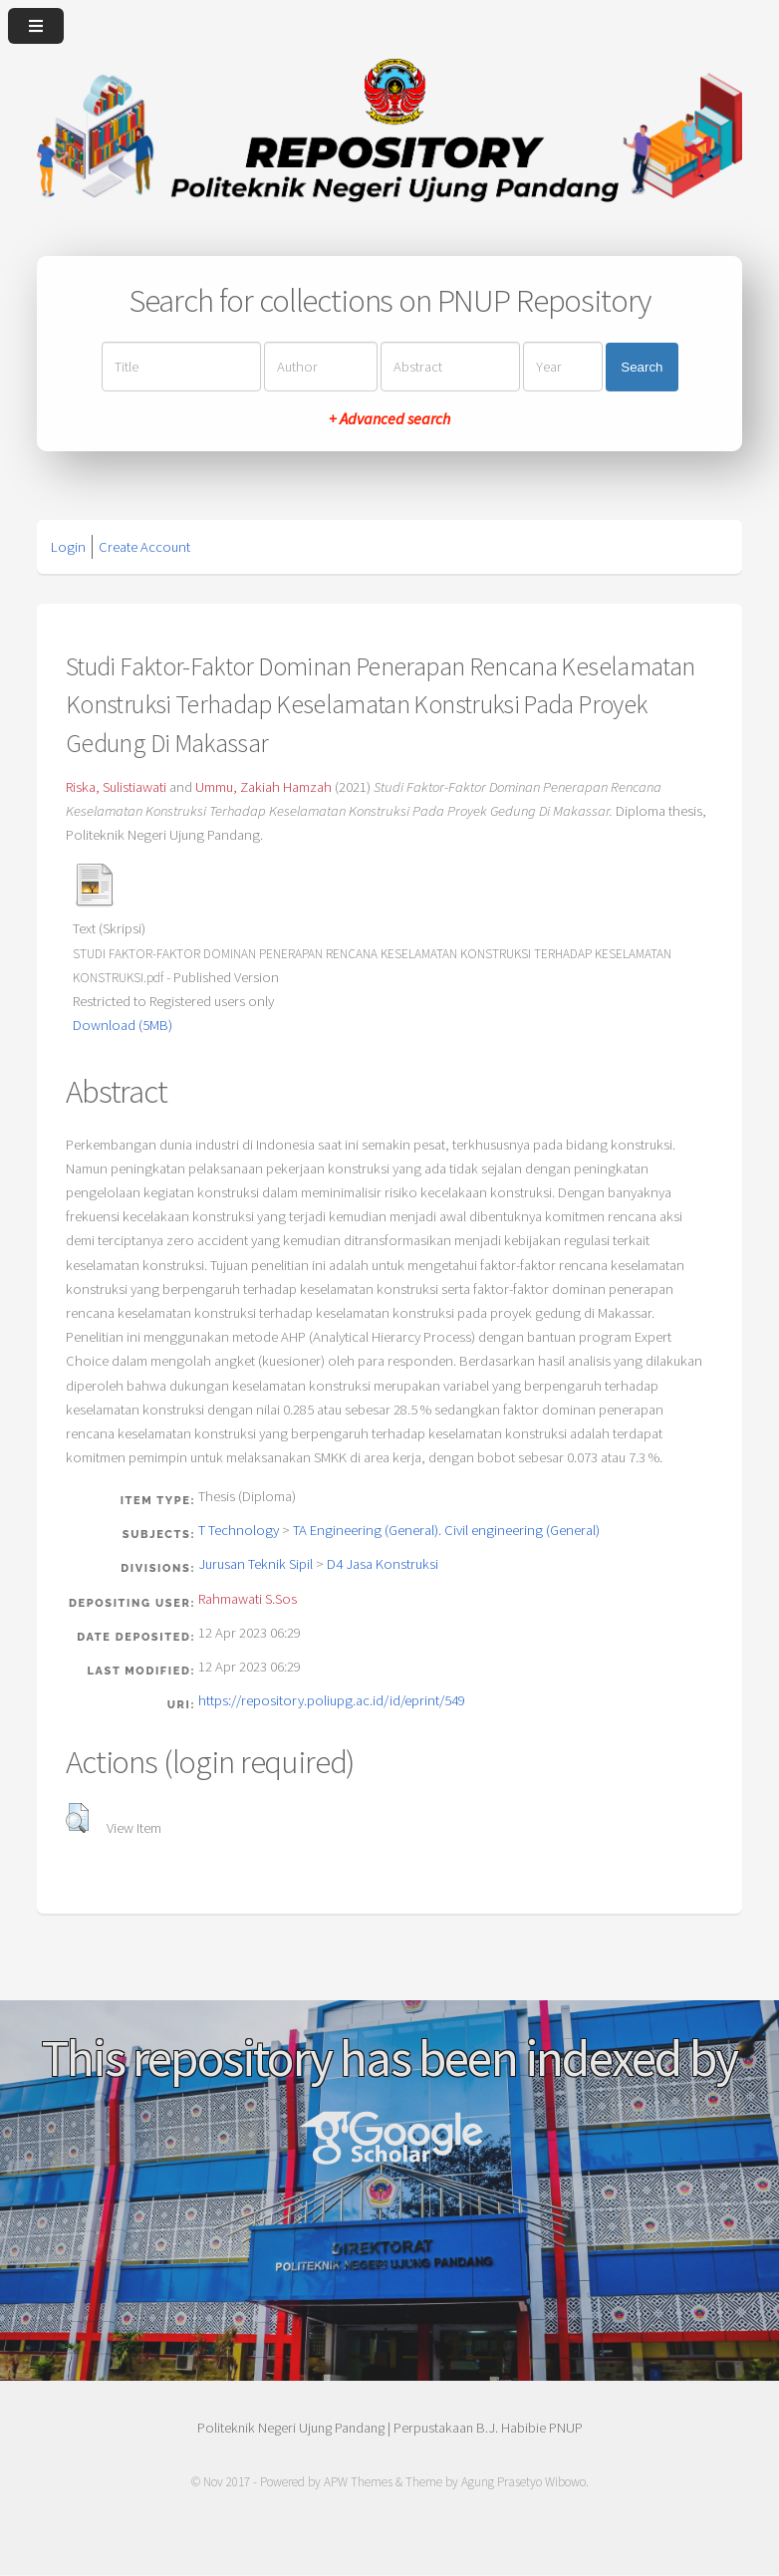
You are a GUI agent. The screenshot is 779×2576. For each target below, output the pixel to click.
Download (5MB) (122, 1025)
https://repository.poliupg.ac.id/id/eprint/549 (331, 1700)
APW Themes (358, 2481)
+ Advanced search (389, 418)
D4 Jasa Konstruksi (382, 1564)
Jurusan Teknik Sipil (255, 1564)
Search (641, 367)
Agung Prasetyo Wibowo (523, 2481)
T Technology (238, 1530)
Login (68, 547)
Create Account (144, 547)
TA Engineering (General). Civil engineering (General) (446, 1530)
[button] (77, 1818)
